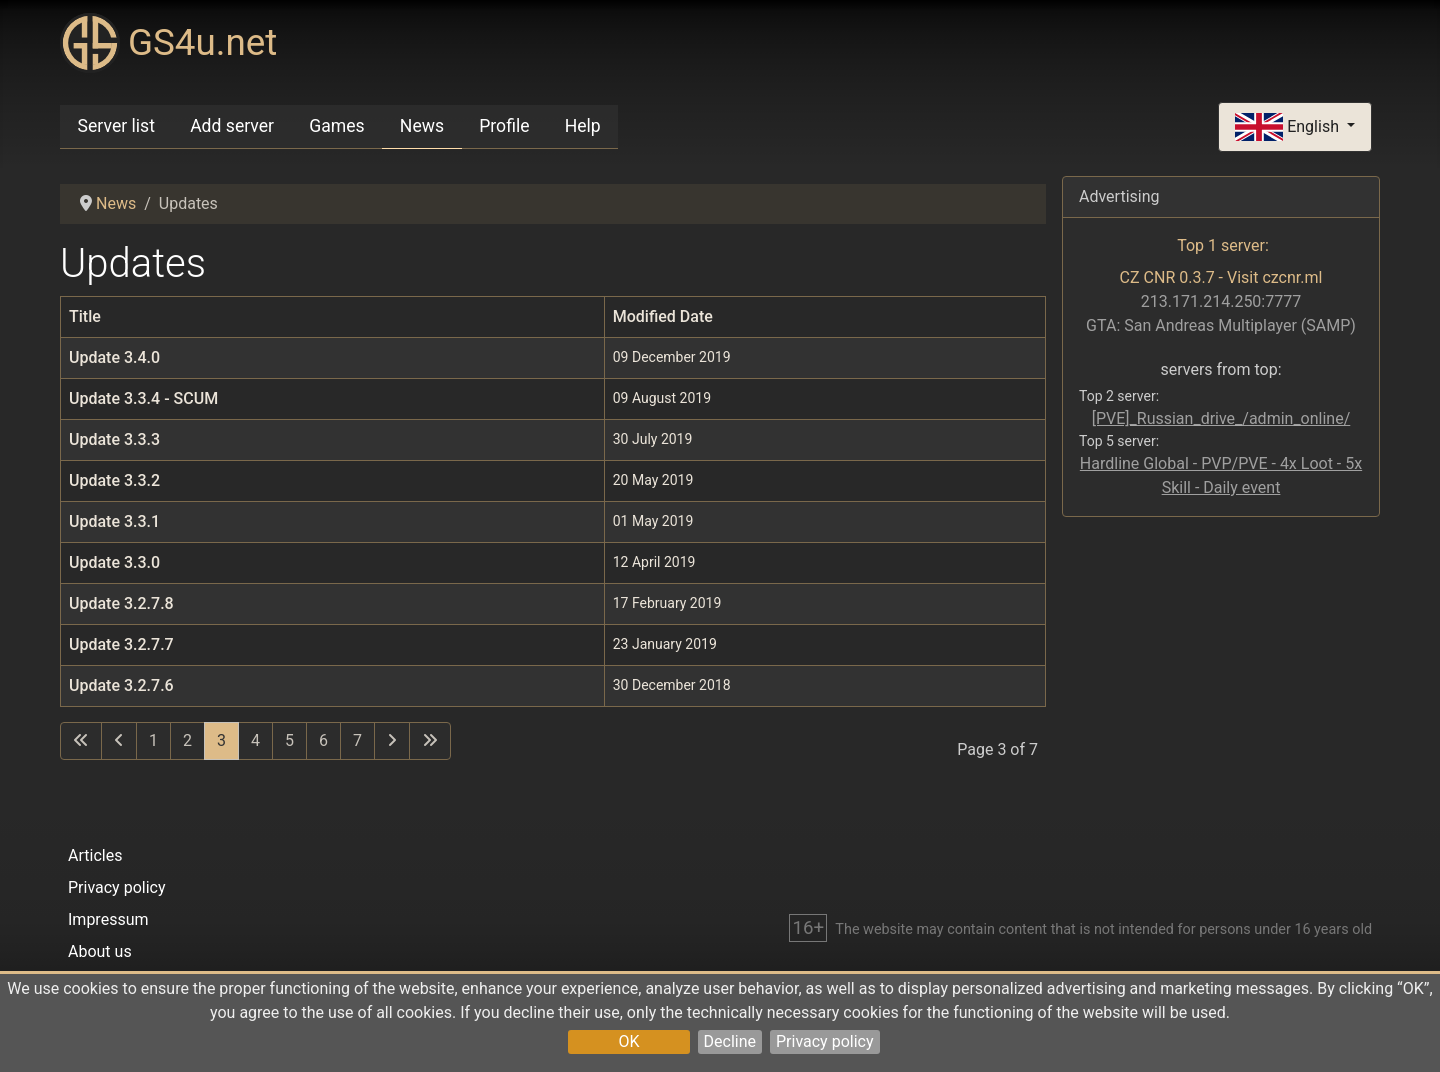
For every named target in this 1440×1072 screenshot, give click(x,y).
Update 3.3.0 (114, 562)
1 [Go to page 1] (153, 740)
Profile (504, 126)
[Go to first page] (81, 741)
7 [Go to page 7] (357, 740)
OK (628, 1041)
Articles (95, 855)
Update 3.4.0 (114, 357)
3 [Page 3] (221, 740)
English (1289, 127)
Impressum (108, 919)
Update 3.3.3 (114, 439)
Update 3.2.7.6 (121, 685)
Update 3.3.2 (114, 480)
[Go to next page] (392, 741)
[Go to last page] (430, 741)
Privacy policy (825, 1041)
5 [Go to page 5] (289, 740)
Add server (232, 126)
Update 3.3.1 (114, 521)
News (422, 126)
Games (336, 126)
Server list (116, 126)
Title (85, 316)
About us (100, 951)
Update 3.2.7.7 (121, 644)
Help (583, 126)
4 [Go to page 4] (255, 740)
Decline (730, 1041)
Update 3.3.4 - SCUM (143, 398)
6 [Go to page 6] (323, 740)
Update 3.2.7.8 (121, 603)
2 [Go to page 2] (187, 740)
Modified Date (663, 316)
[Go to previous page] (119, 741)
